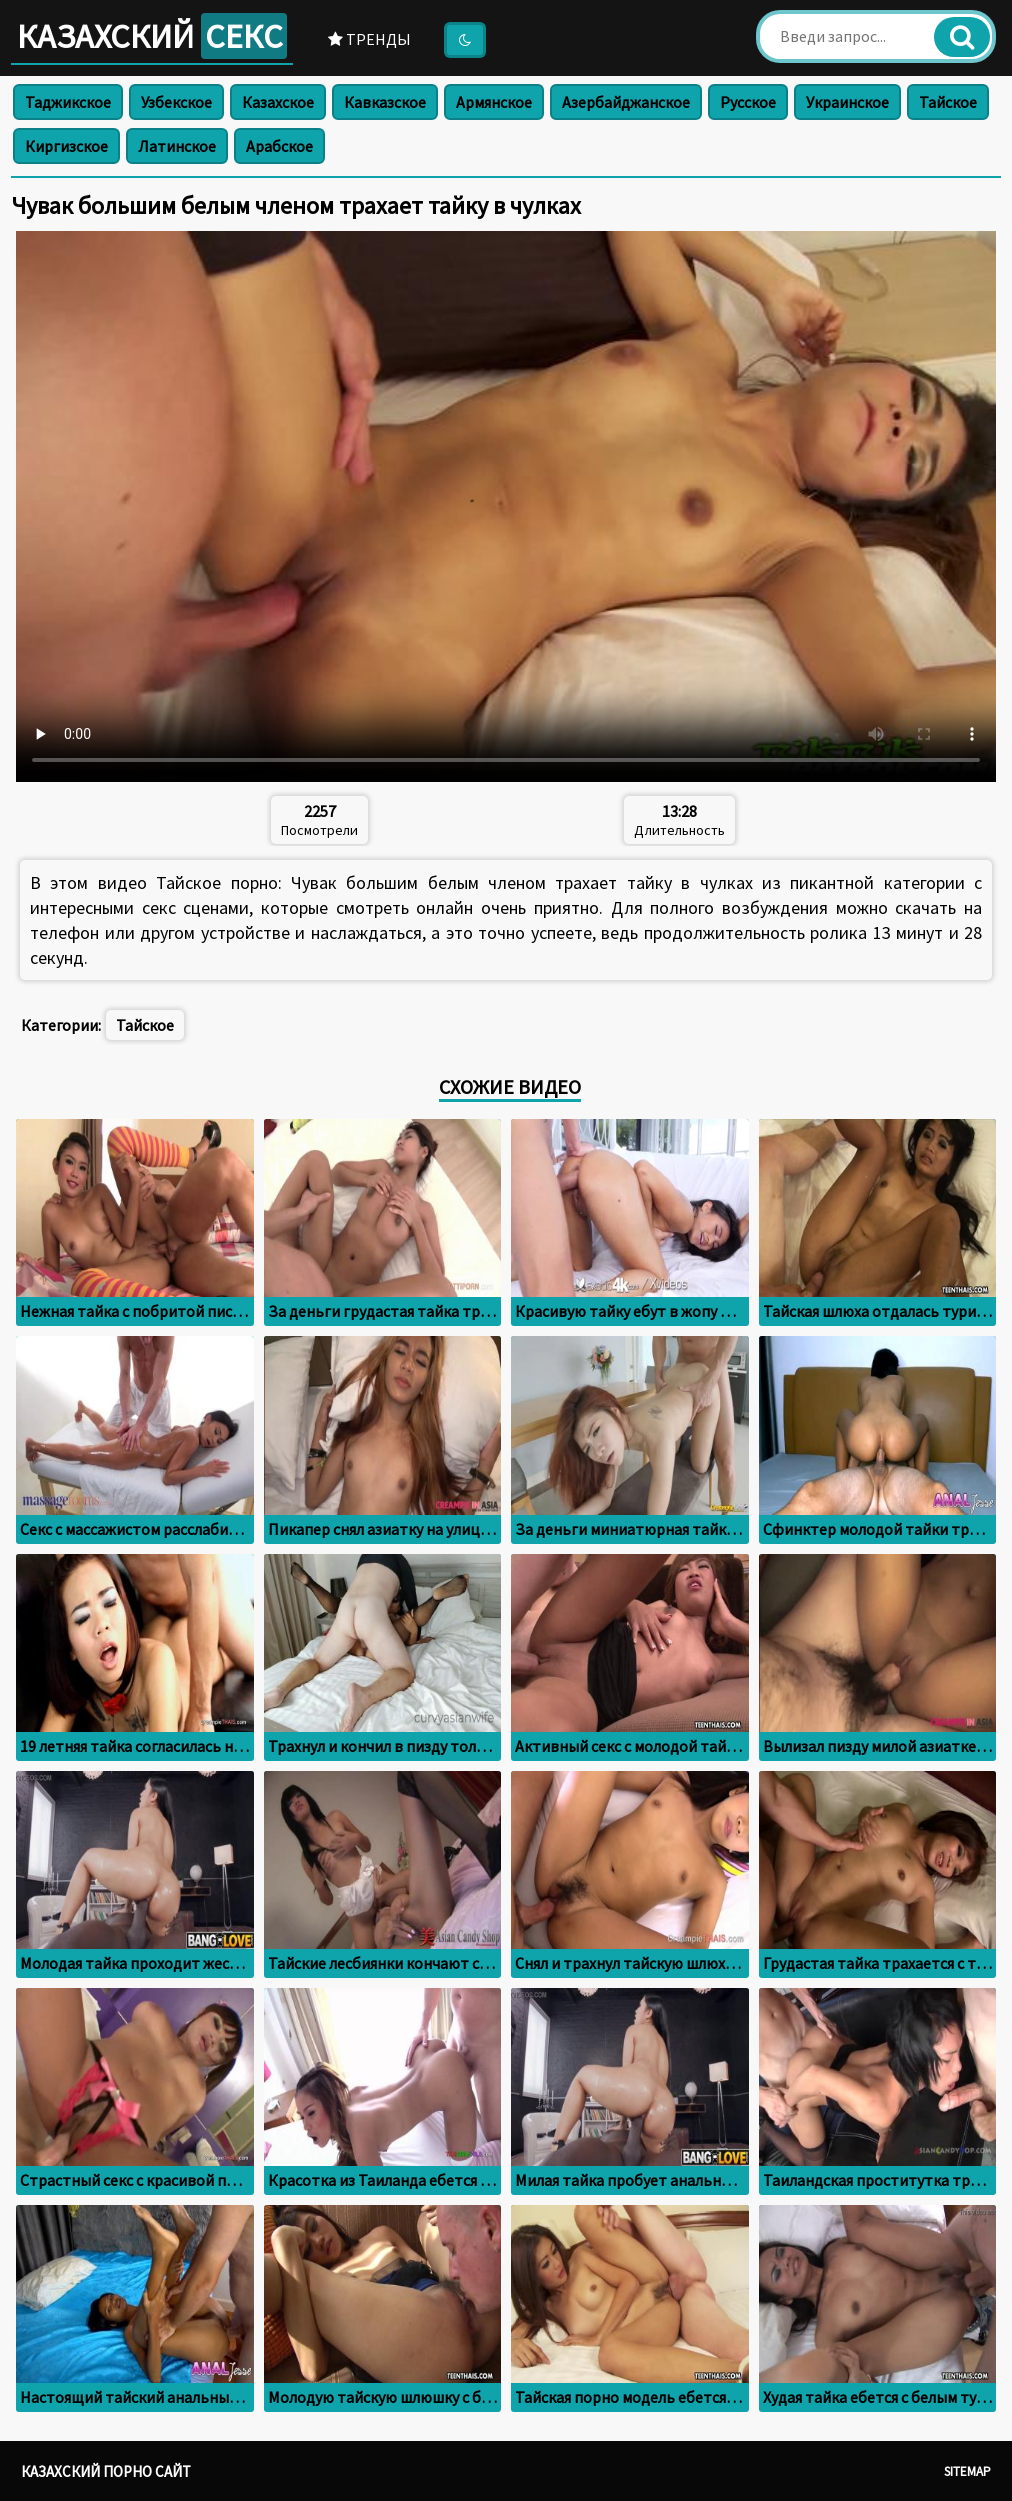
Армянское (494, 102)
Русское (748, 102)
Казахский (152, 36)
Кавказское (385, 102)
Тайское (948, 102)
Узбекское (176, 102)
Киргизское (66, 146)
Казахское (278, 102)
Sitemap (967, 2471)
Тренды (369, 39)
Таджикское (68, 102)
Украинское (847, 102)
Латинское (177, 146)
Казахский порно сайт (106, 2471)
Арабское (279, 146)
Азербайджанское (626, 102)
